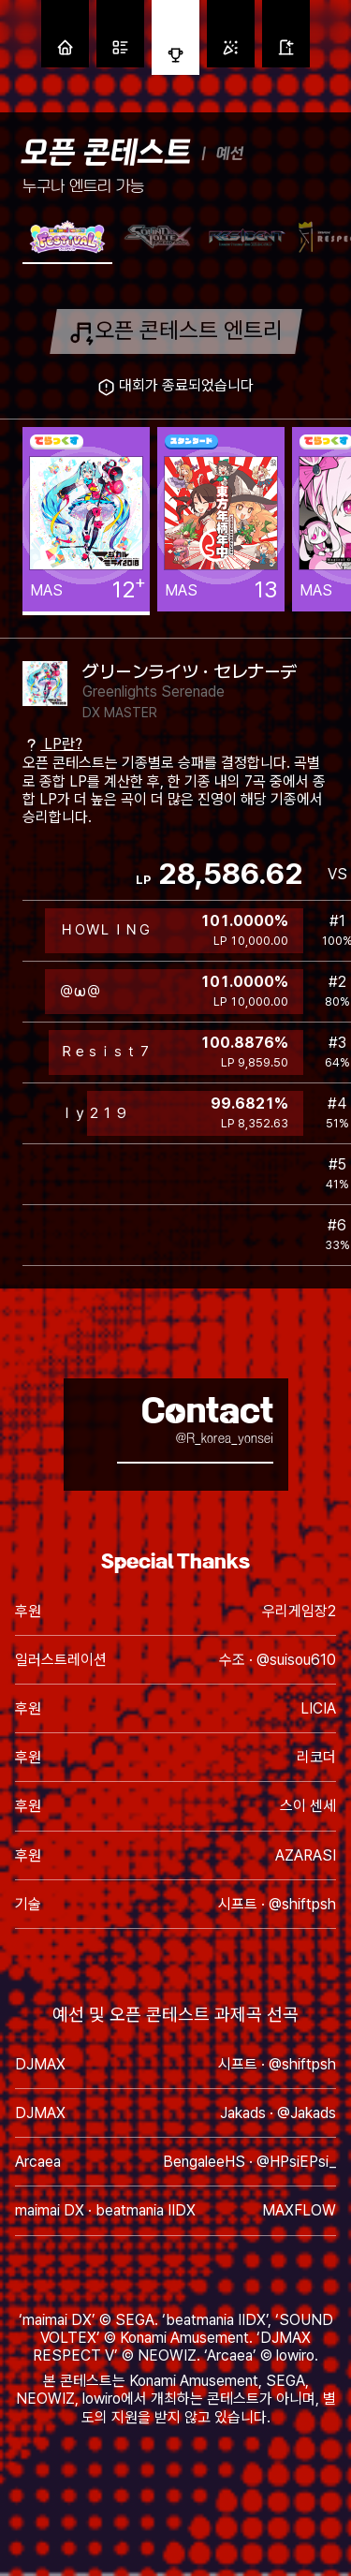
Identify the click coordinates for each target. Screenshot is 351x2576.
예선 (229, 153)
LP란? (52, 744)
